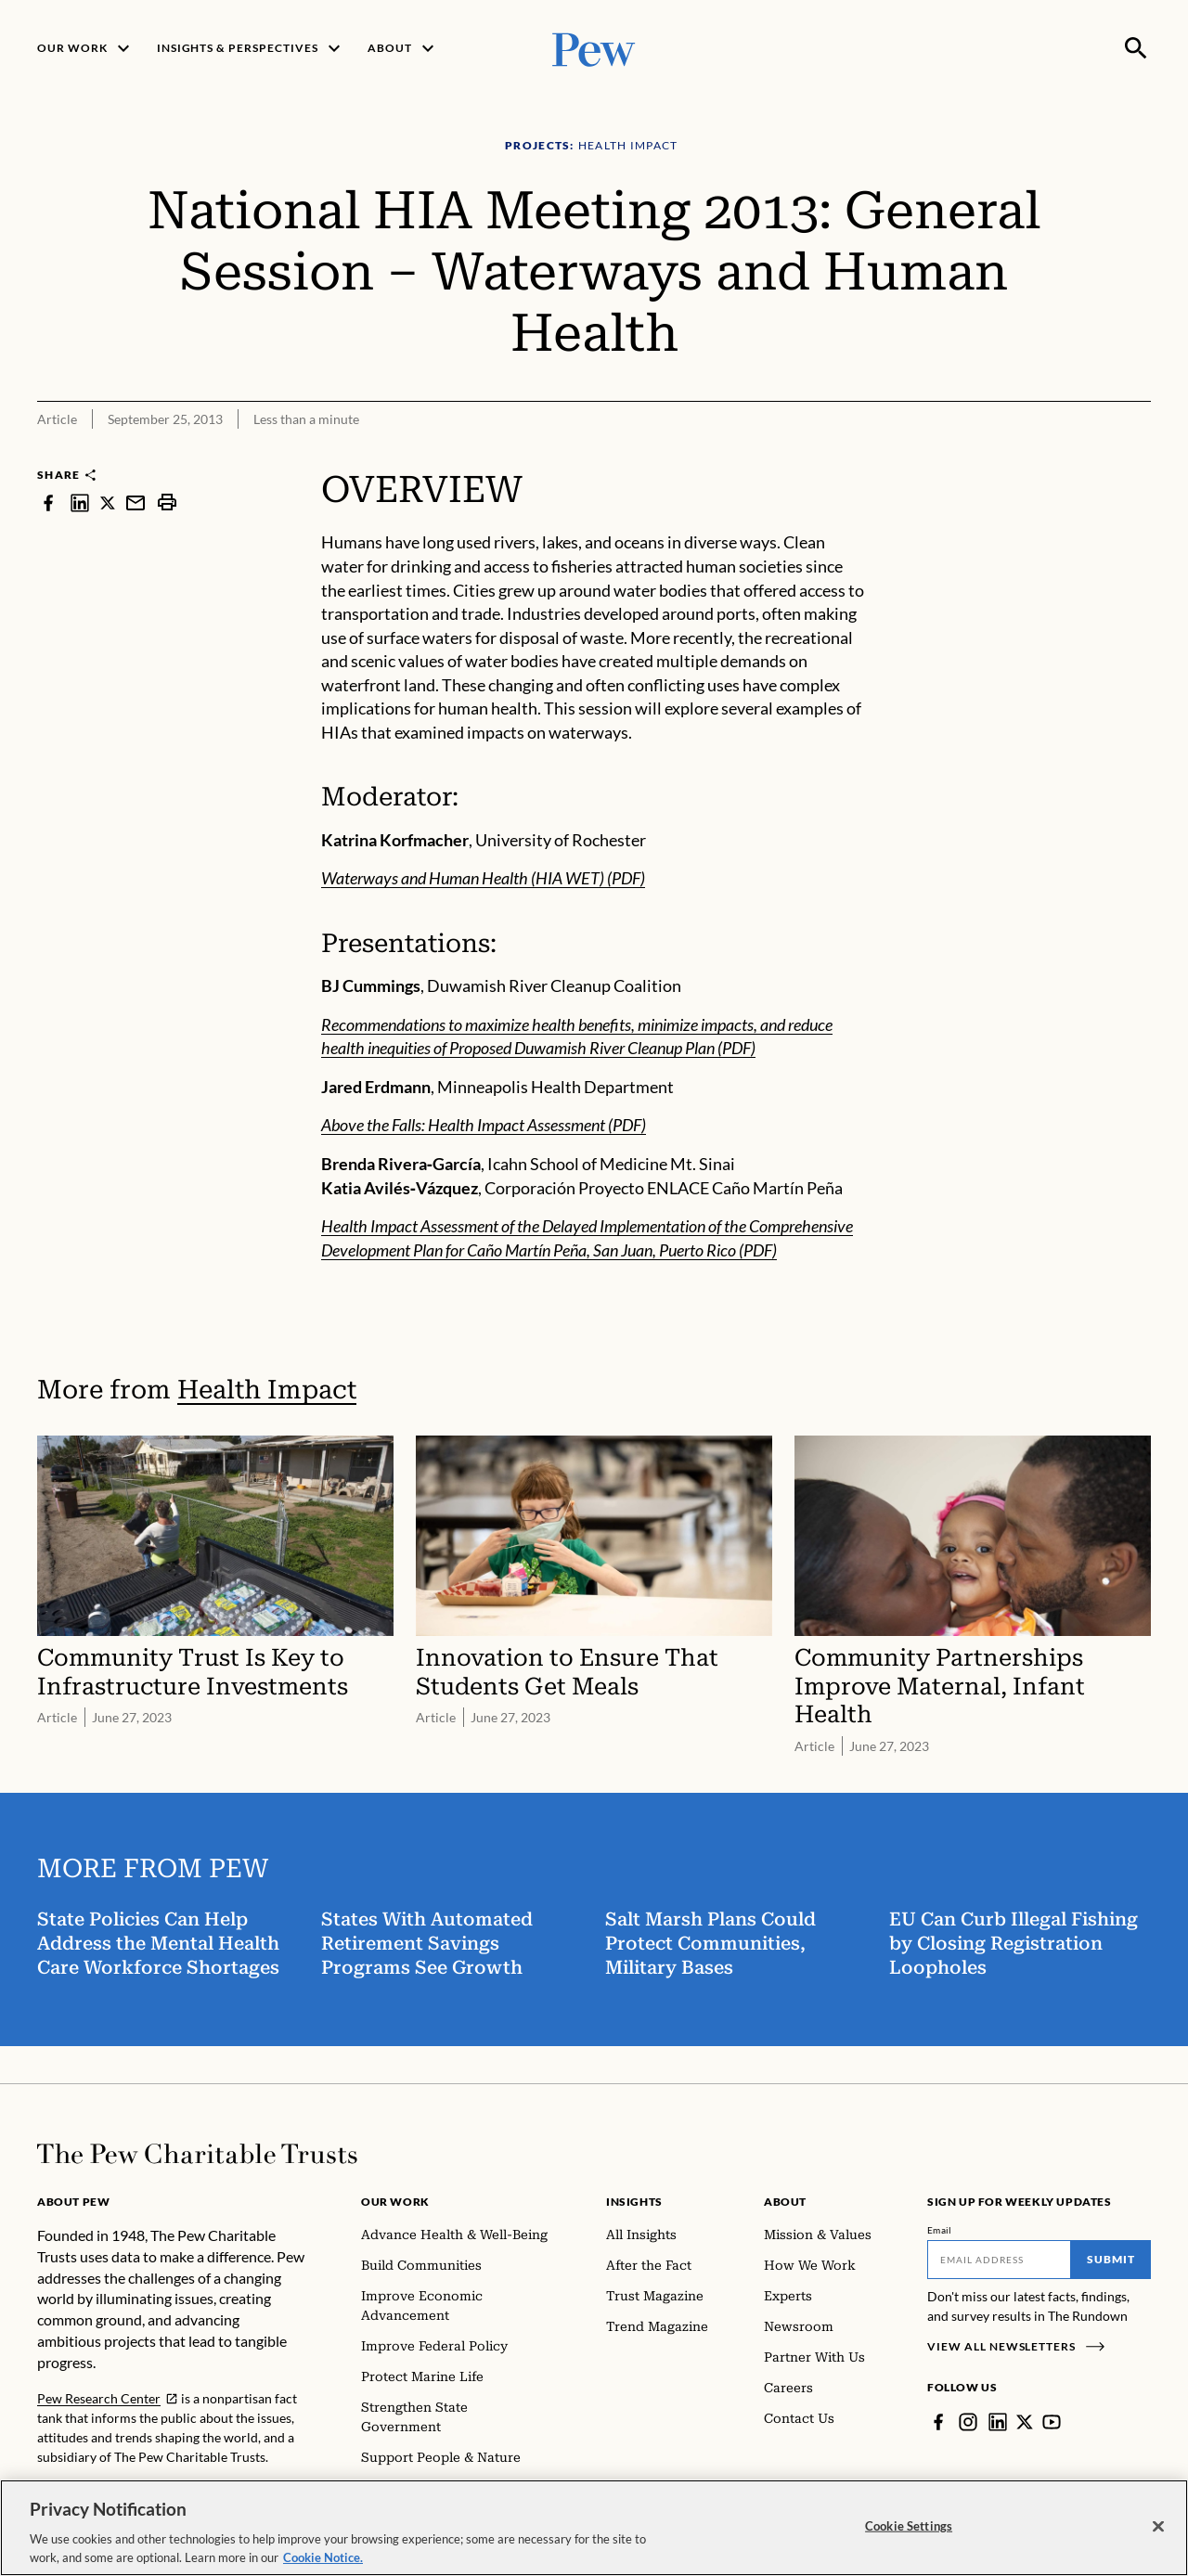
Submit (1111, 2259)
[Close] (1158, 2540)
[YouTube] (1051, 2422)
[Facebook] (938, 2422)
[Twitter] (1024, 2422)
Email (939, 2230)
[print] (167, 502)
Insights (634, 2202)
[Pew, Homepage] (594, 48)
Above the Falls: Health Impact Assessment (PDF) (483, 1124)
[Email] (999, 2259)
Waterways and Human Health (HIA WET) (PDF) (483, 878)
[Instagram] (968, 2422)
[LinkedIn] (998, 2422)
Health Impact (266, 1389)
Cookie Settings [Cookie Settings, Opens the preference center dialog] (908, 2539)
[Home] (197, 2154)
